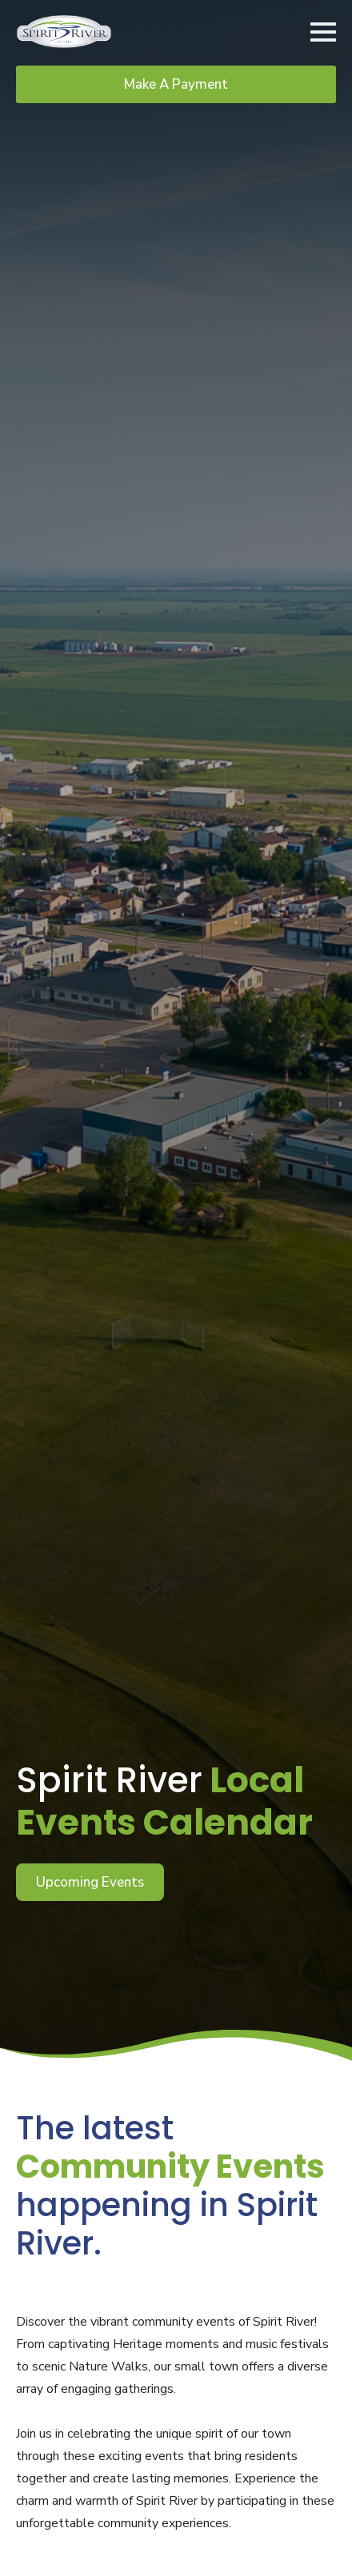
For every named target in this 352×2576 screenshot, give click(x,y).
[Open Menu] (323, 32)
